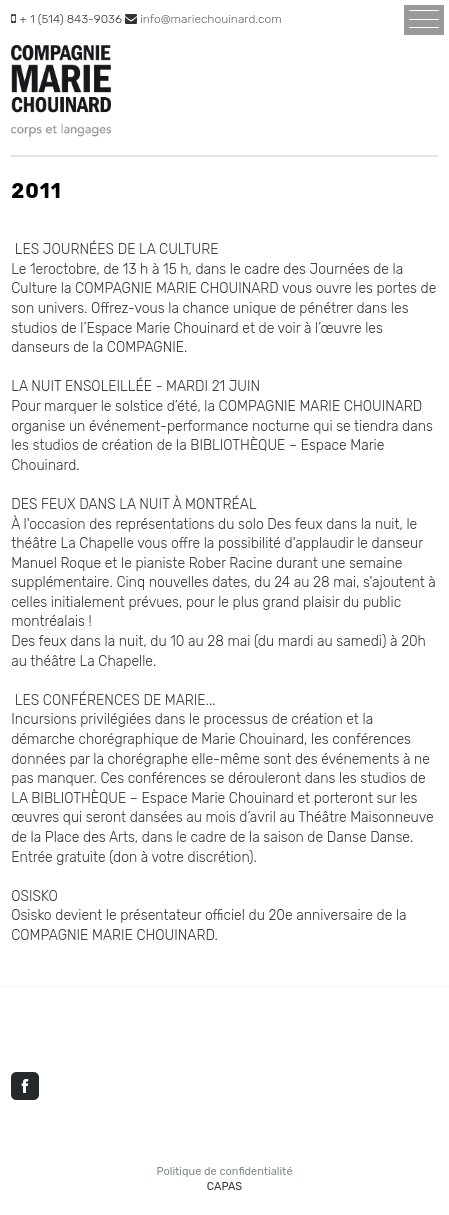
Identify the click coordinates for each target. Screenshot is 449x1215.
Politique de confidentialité (224, 1171)
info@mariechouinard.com (211, 19)
